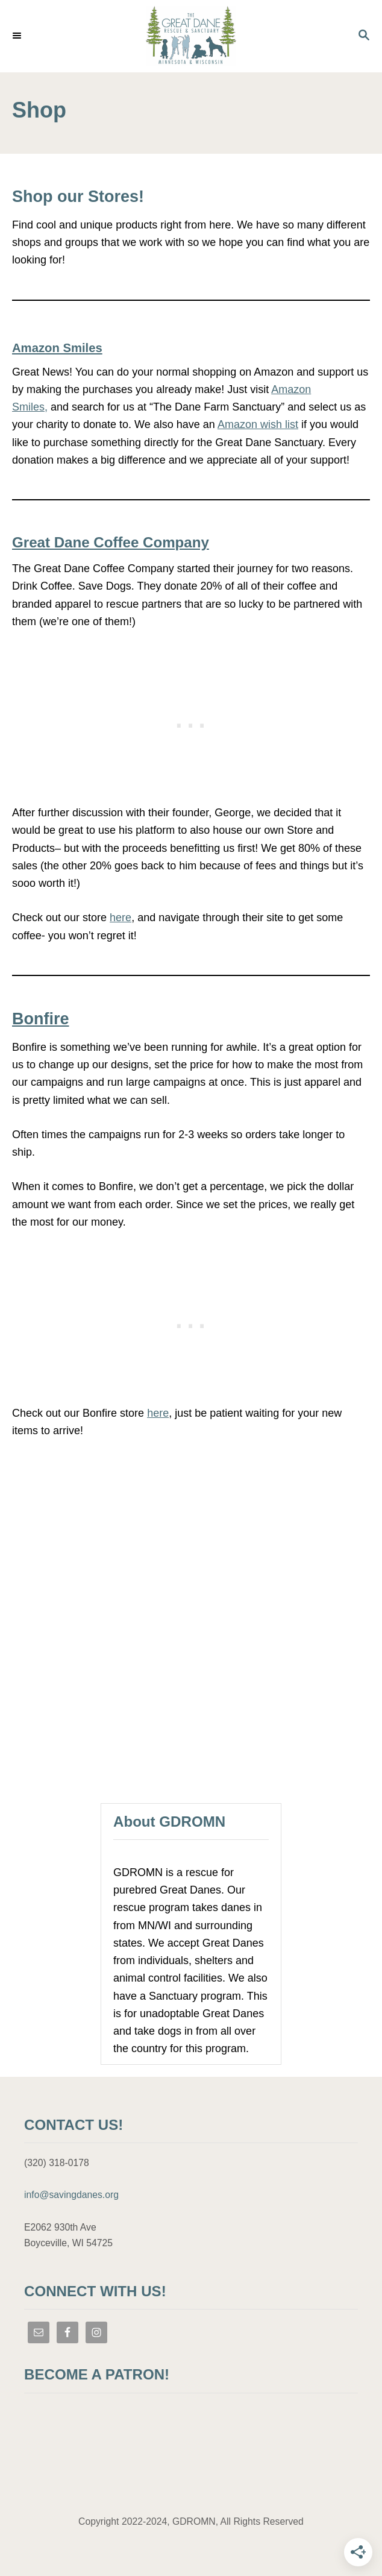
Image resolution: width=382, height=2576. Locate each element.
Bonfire (40, 1019)
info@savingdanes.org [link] (71, 2195)
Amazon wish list (258, 424)
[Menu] (18, 36)
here (120, 918)
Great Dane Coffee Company (110, 542)
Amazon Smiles (57, 347)
